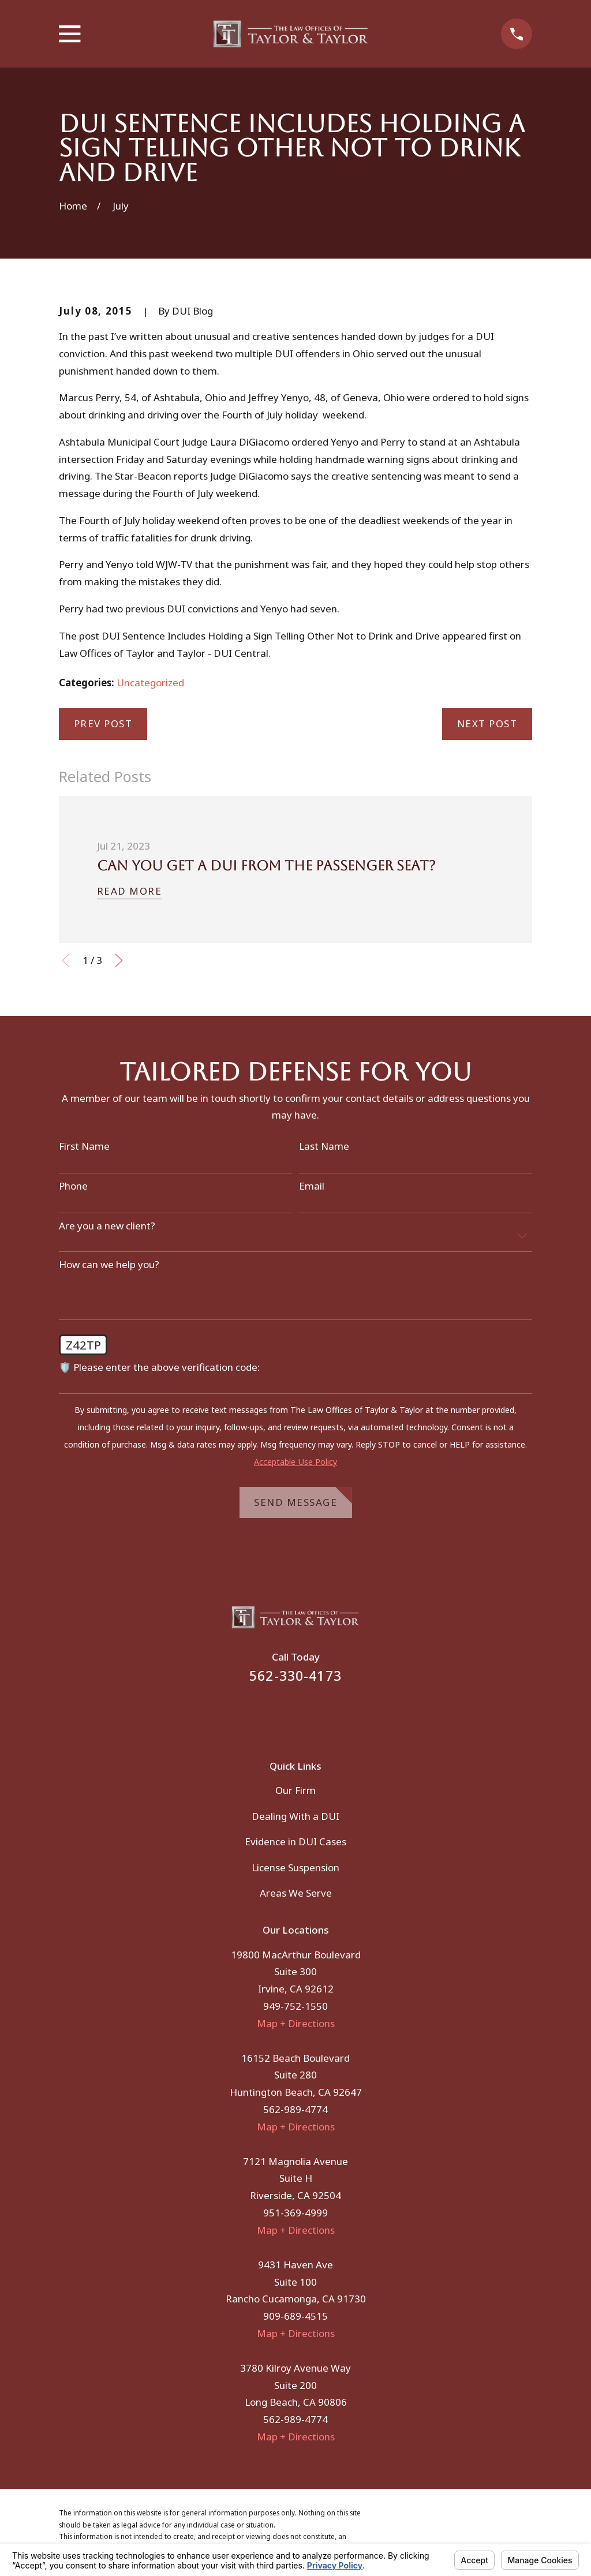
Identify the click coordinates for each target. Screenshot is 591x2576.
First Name (84, 1146)
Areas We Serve (296, 1893)
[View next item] (119, 960)
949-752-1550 (295, 2006)
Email (311, 1186)
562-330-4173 (295, 1676)
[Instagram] (311, 1714)
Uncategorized (150, 682)
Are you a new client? (107, 1226)
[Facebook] (280, 1714)
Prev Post (103, 723)
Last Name (324, 1146)
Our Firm (295, 1790)
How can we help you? (109, 1264)
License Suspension (295, 1867)
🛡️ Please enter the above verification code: (159, 1367)
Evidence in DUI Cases (295, 1841)
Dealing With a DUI (295, 1816)
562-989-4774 (295, 2109)
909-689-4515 (295, 2316)
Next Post (487, 723)
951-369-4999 (295, 2212)
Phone (73, 1186)
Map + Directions (296, 2023)
